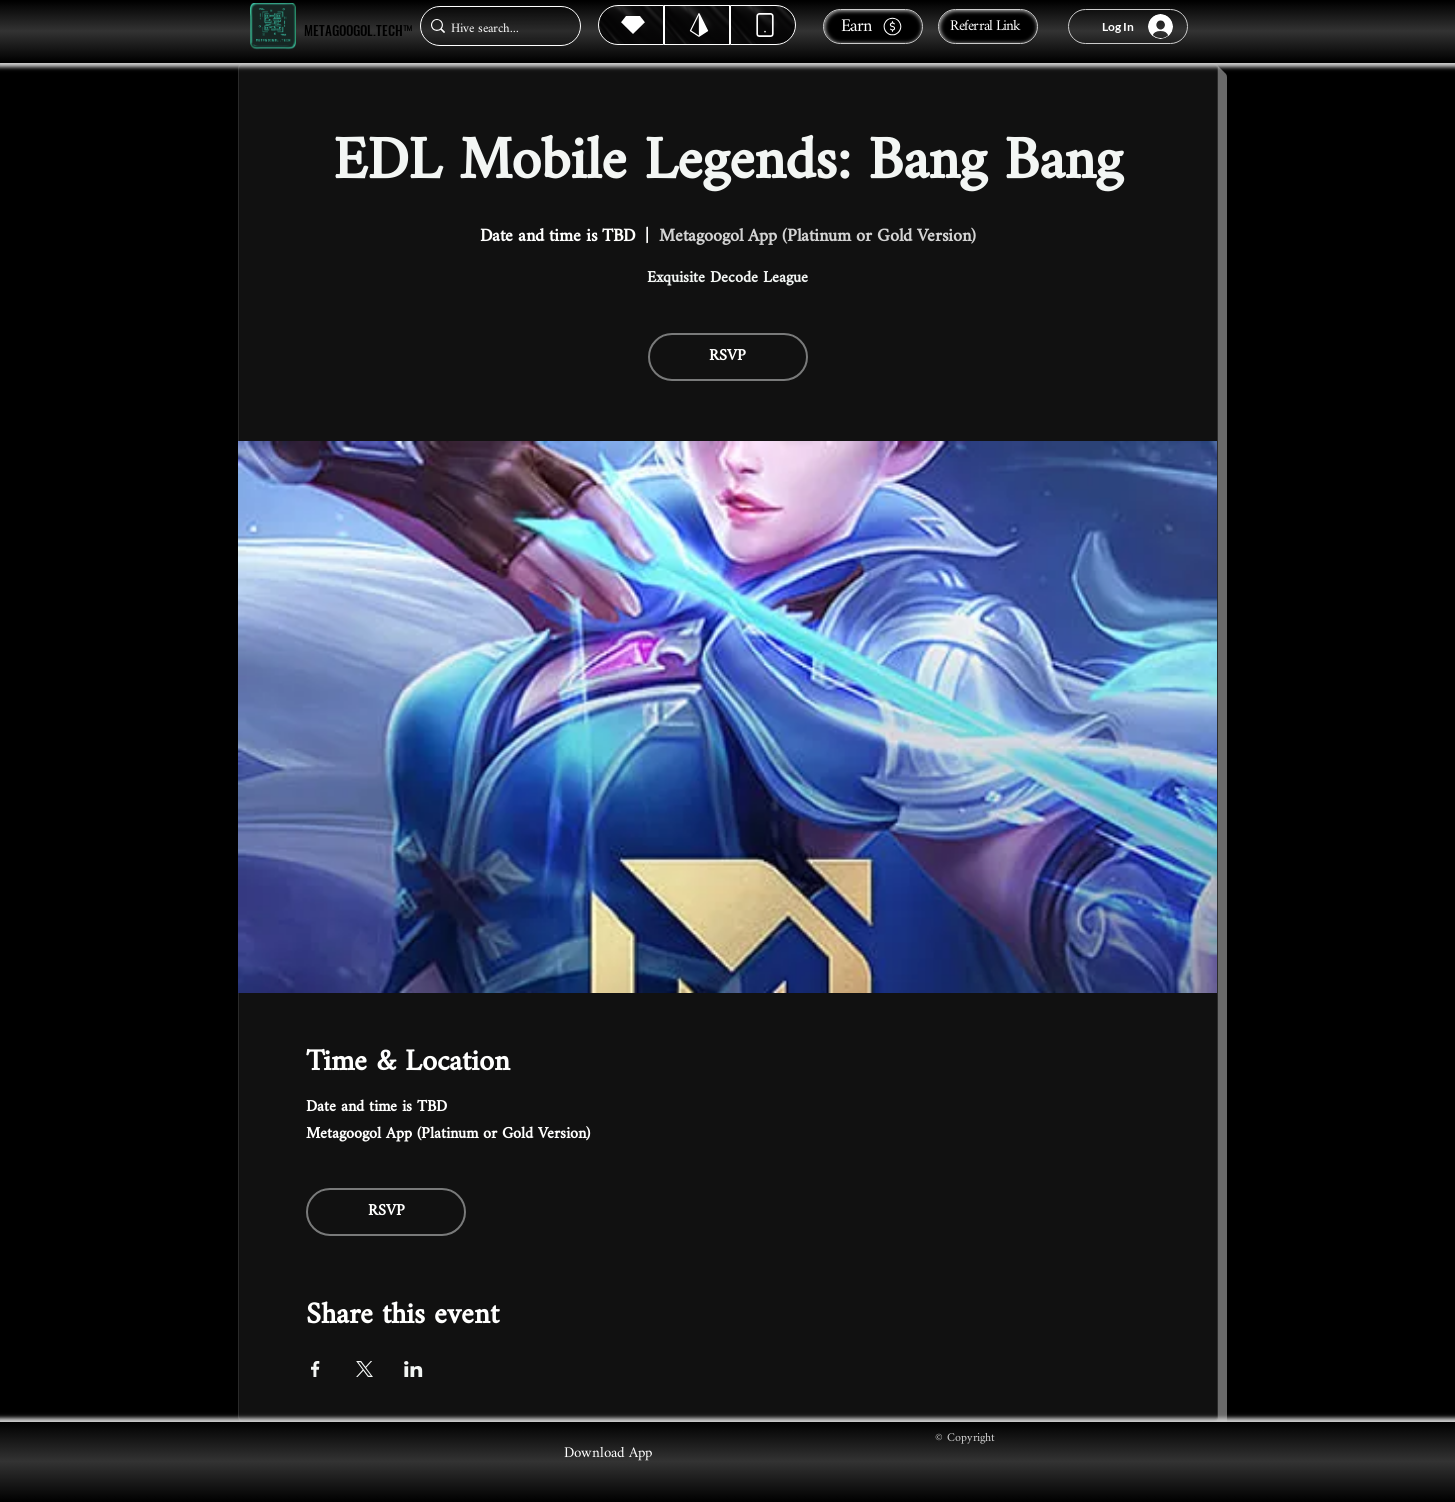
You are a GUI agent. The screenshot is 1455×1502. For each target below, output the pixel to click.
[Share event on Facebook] (315, 1369)
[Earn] (873, 26)
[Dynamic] (763, 25)
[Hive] (631, 25)
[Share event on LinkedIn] (413, 1369)
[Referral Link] (988, 26)
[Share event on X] (364, 1369)
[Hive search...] (494, 28)
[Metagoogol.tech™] (273, 26)
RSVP (727, 356)
